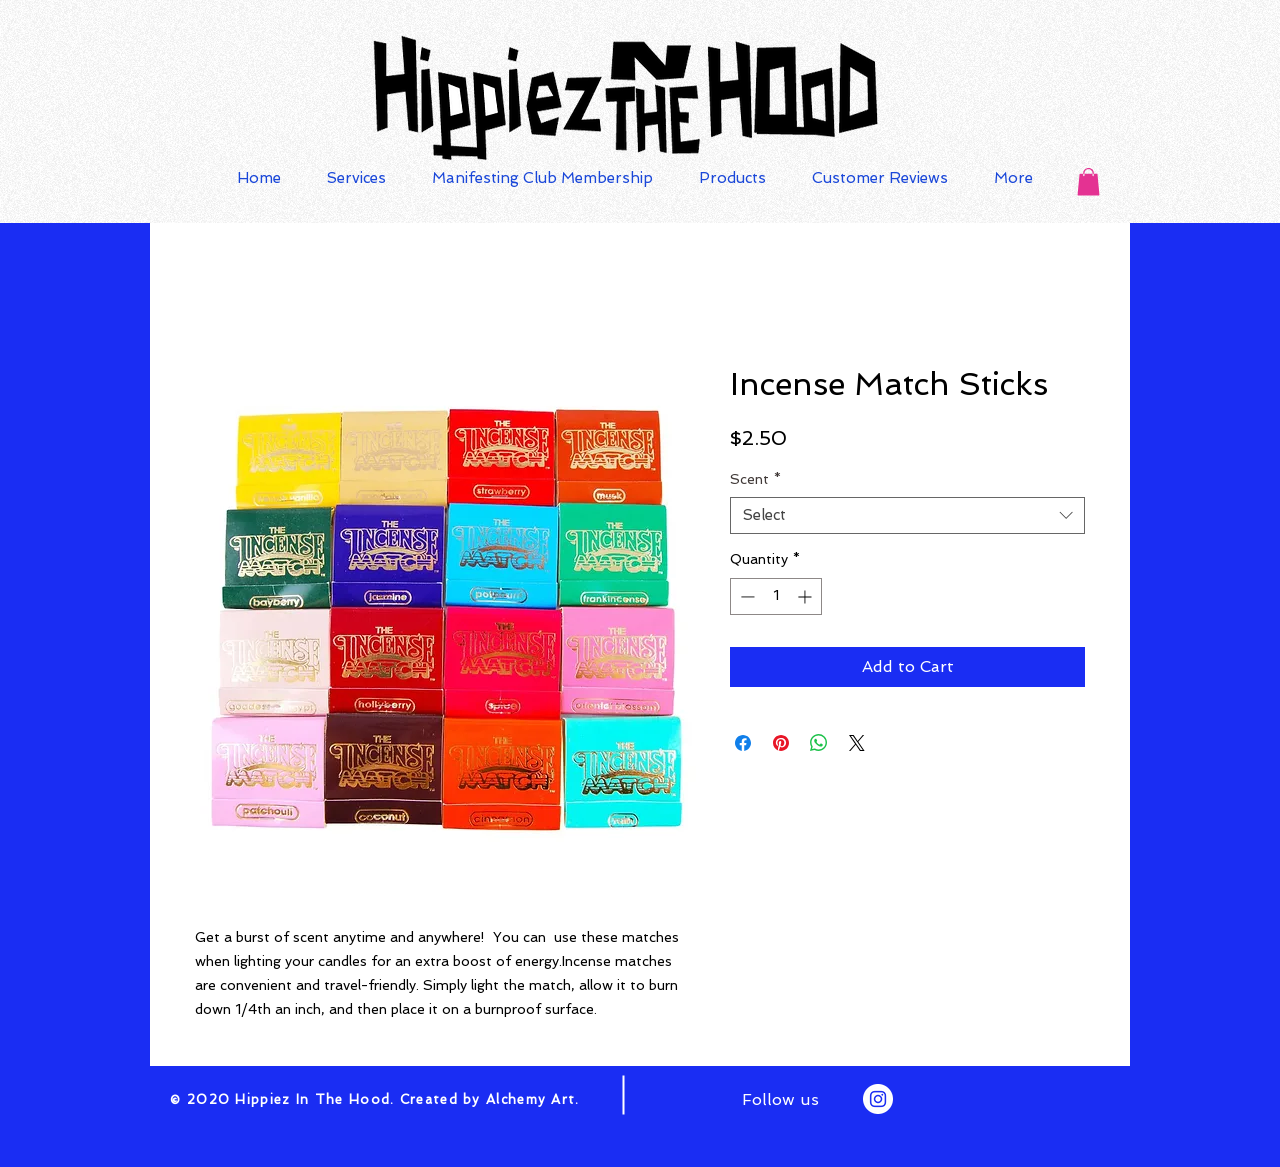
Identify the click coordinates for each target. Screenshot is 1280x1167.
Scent (755, 479)
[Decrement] (745, 596)
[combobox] (907, 516)
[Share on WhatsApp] (819, 743)
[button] (1088, 181)
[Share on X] (857, 743)
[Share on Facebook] (743, 743)
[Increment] (806, 596)
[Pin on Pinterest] (781, 743)
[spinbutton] (776, 596)
